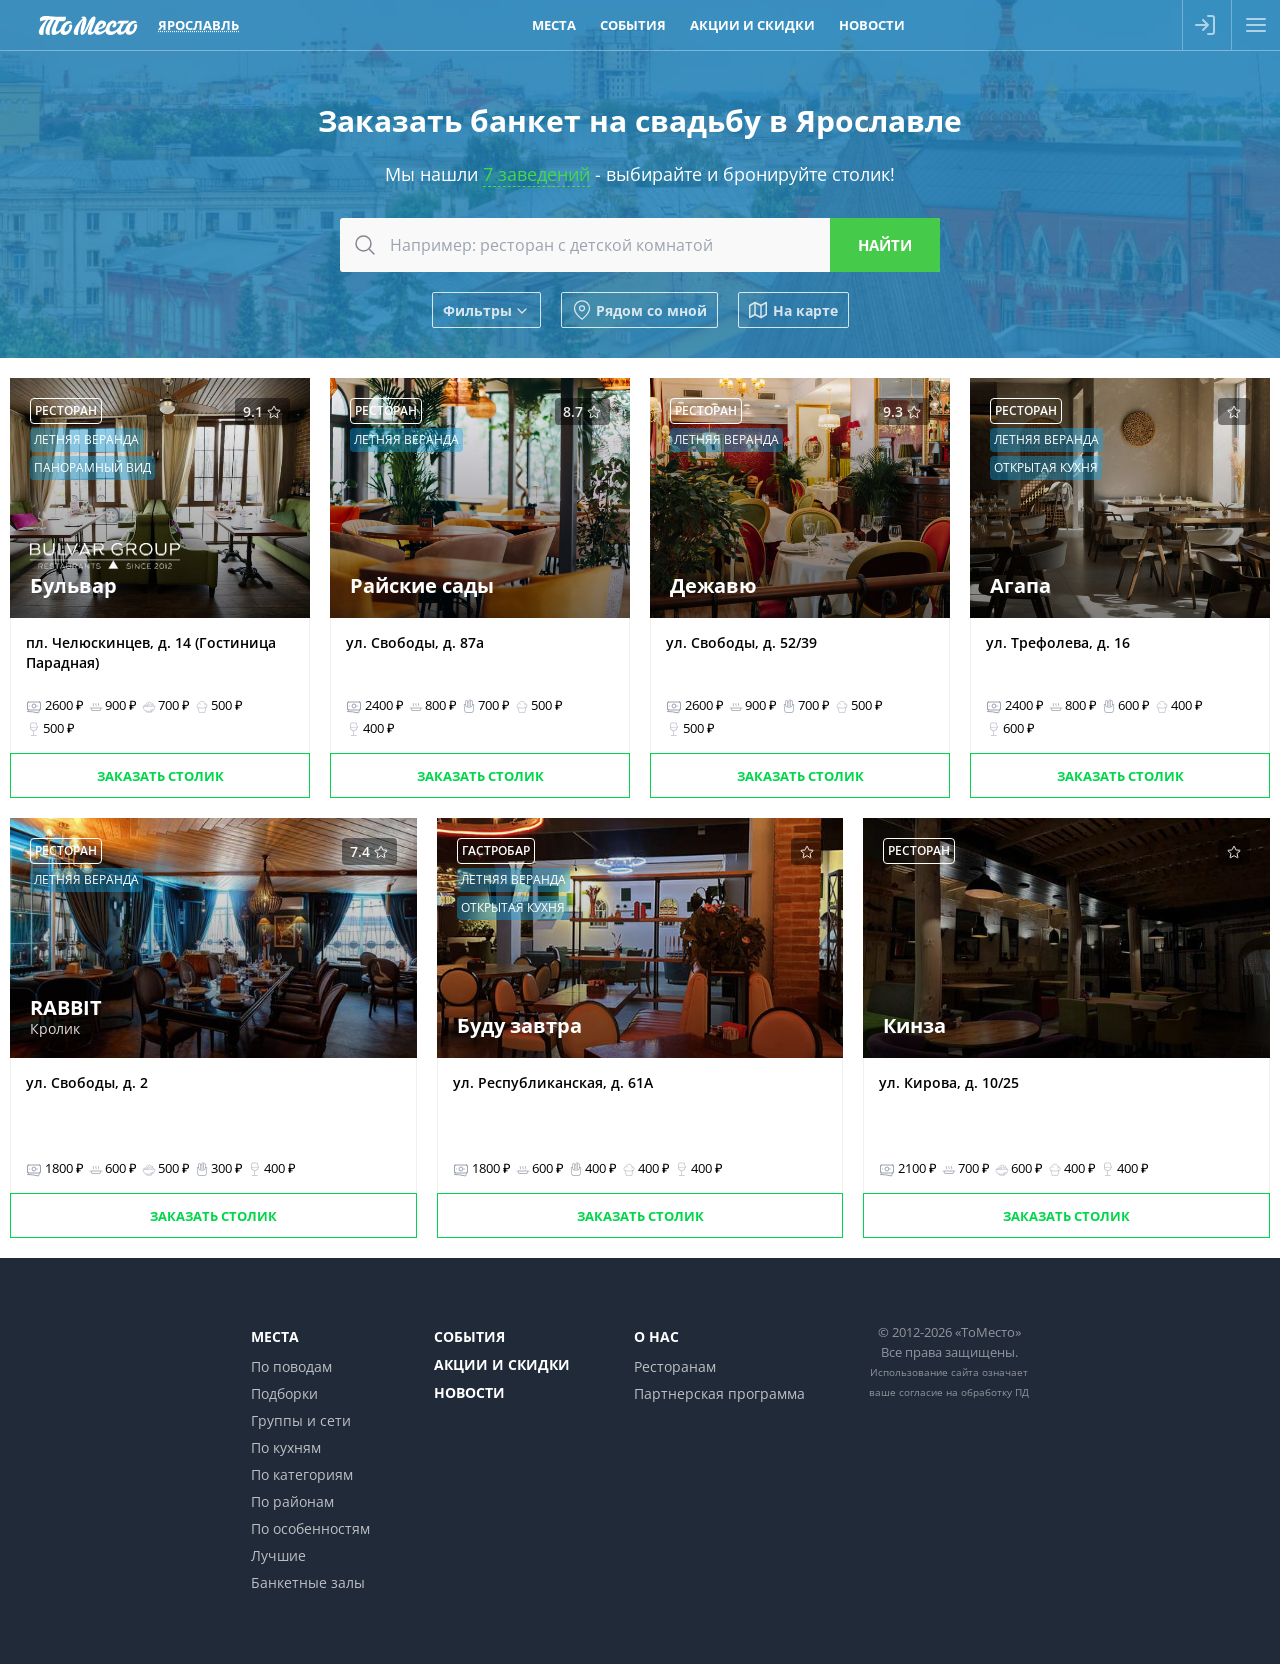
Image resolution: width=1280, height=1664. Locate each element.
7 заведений (536, 174)
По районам (292, 1501)
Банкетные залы (308, 1582)
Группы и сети (301, 1420)
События (469, 1336)
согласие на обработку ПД (964, 1392)
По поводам (291, 1366)
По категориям (302, 1474)
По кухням (286, 1447)
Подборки (284, 1393)
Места (275, 1336)
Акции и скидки (502, 1364)
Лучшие (278, 1555)
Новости (469, 1392)
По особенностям (310, 1528)
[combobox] (640, 245)
